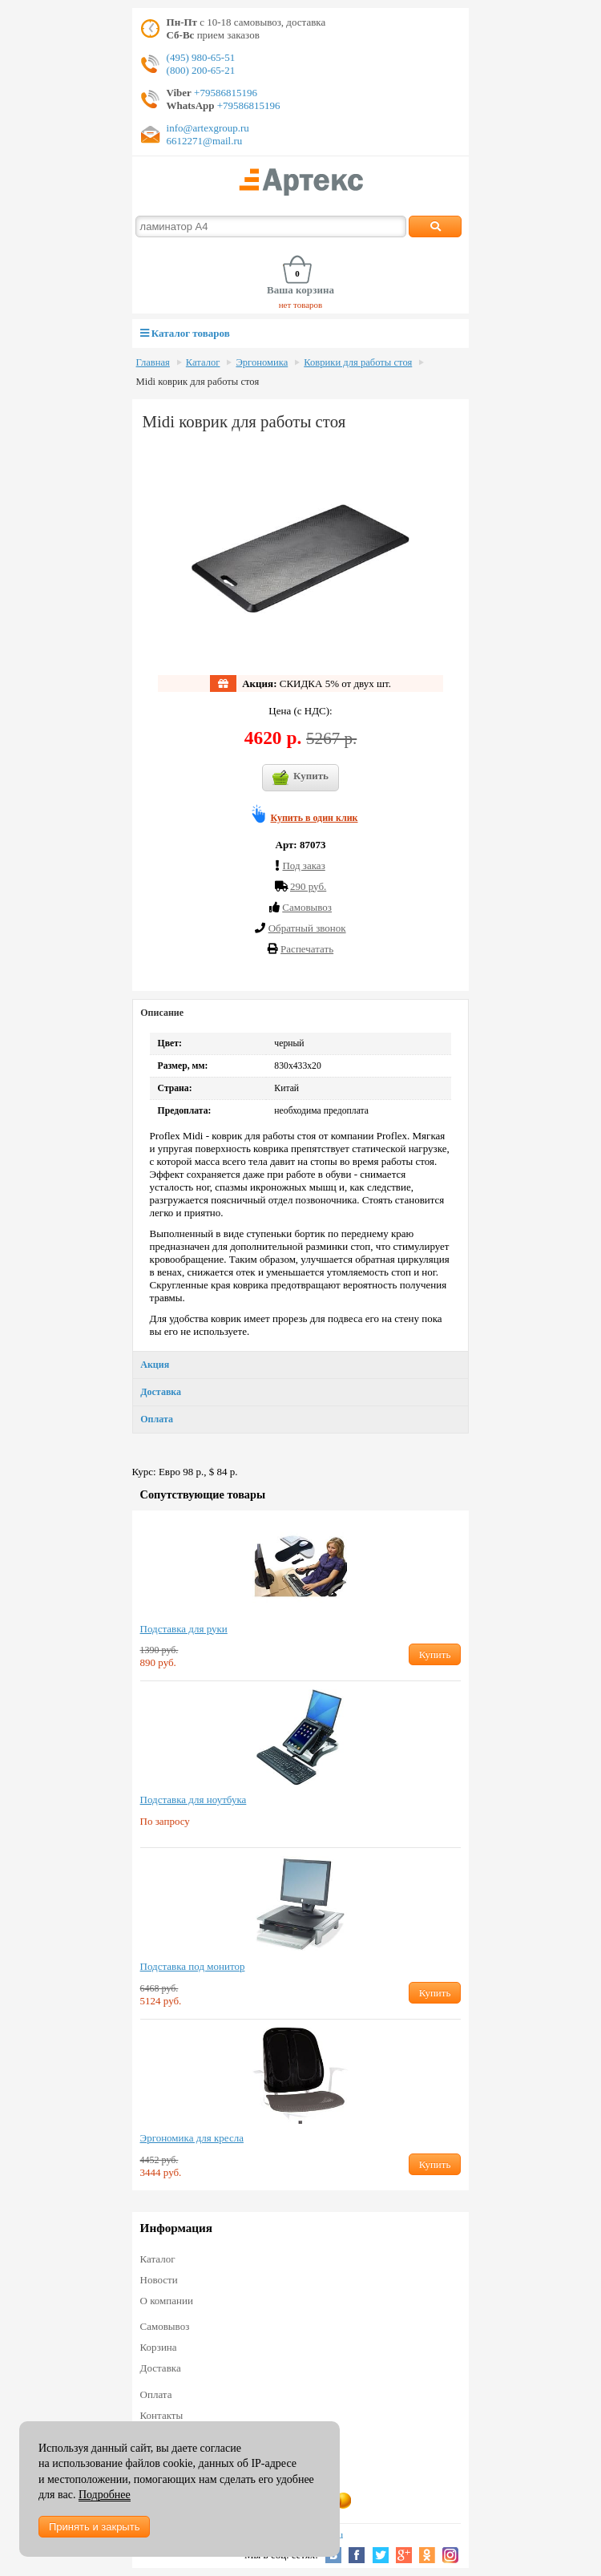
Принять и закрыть (94, 2527)
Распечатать (306, 949)
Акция (154, 1364)
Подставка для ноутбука (193, 1799)
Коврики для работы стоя (358, 362)
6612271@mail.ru (205, 141)
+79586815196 (224, 93)
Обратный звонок (307, 928)
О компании (166, 2301)
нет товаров (301, 304)
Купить (300, 778)
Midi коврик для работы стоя (198, 381)
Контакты (162, 2415)
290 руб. (308, 886)
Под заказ (303, 865)
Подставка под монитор (192, 1966)
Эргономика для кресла (192, 2138)
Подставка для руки (184, 1629)
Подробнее (105, 2495)
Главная (153, 362)
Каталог (203, 362)
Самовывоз (165, 2326)
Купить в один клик (314, 817)
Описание (162, 1012)
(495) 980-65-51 (201, 57)
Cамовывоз (307, 907)
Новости (159, 2280)
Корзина (158, 2347)
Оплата (156, 1419)
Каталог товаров (185, 333)
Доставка (160, 1391)
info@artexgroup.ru (208, 128)
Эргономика (262, 362)
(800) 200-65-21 (201, 70)
